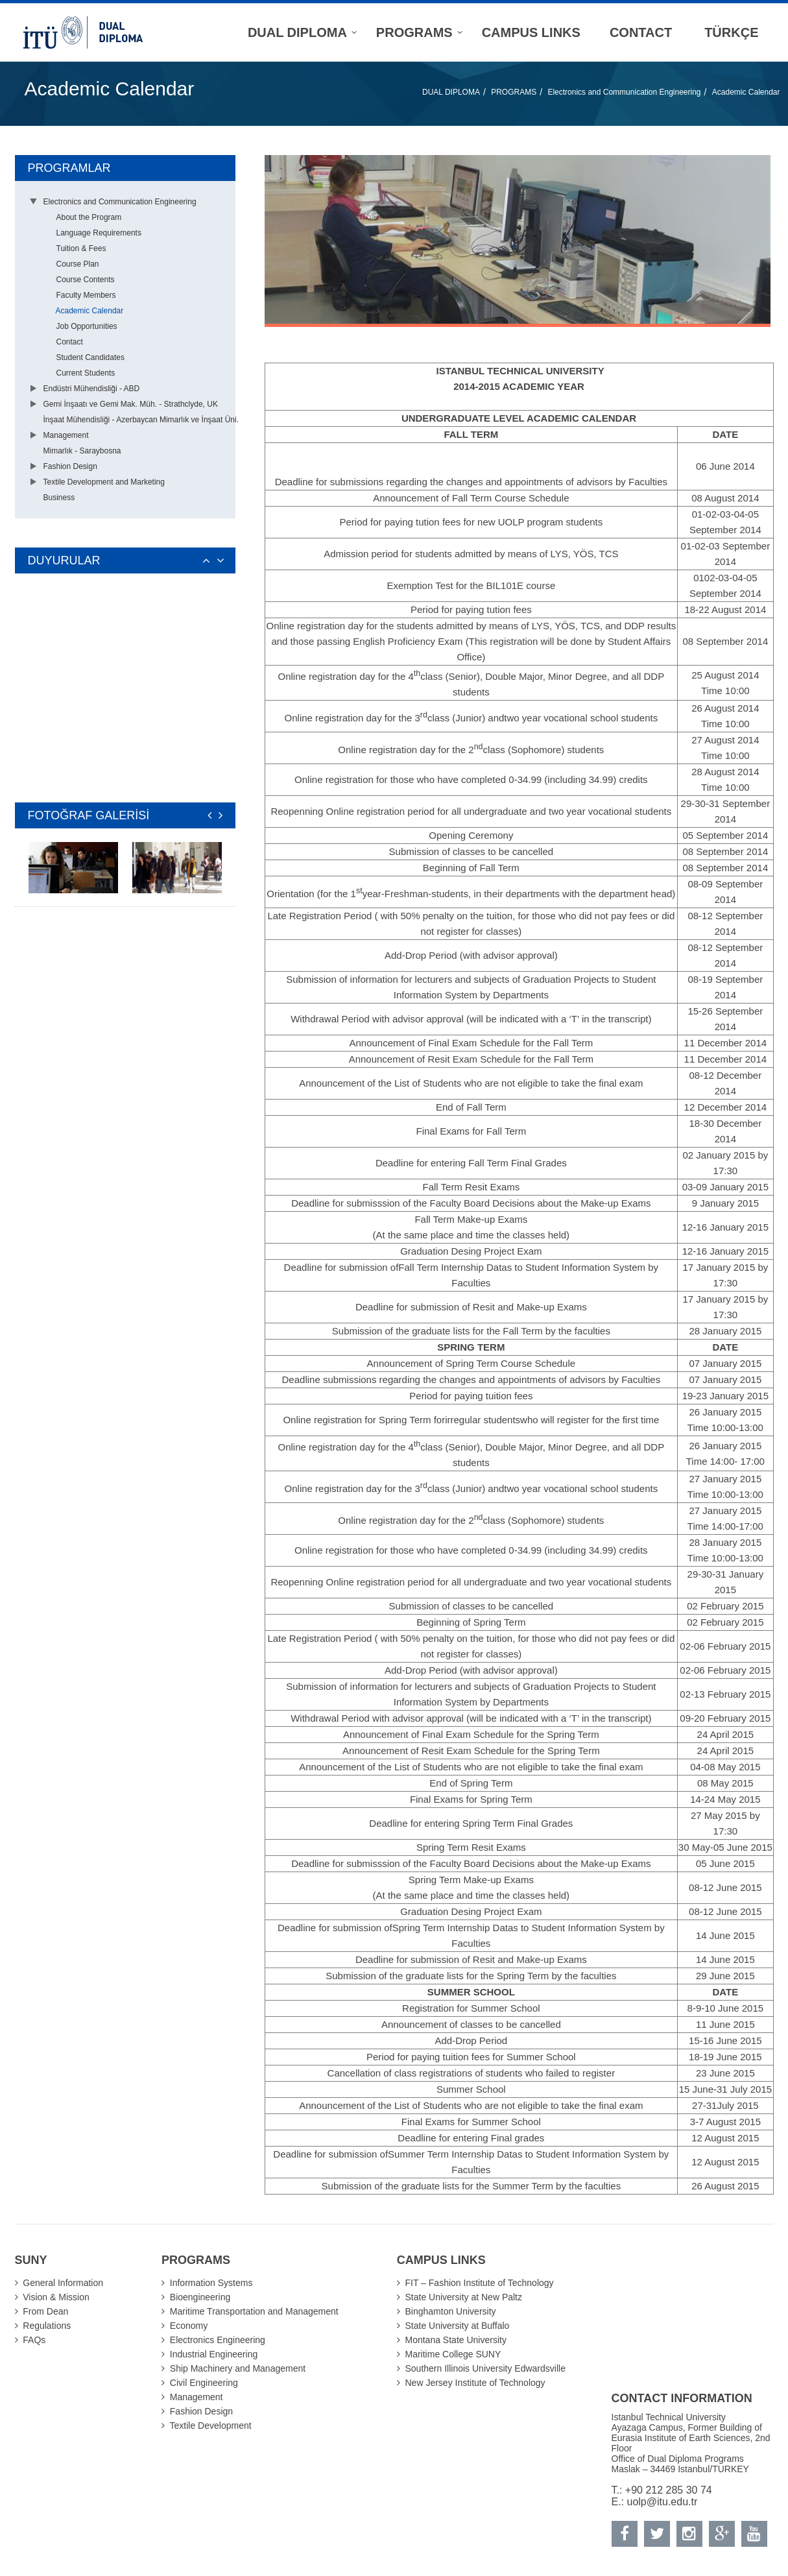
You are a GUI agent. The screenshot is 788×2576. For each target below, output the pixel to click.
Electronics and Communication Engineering (623, 92)
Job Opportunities (86, 326)
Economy (189, 2325)
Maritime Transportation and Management (254, 2311)
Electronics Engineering (217, 2340)
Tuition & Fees (81, 248)
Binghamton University (450, 2311)
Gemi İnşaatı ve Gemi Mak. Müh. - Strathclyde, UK (130, 404)
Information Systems (211, 2283)
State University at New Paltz (464, 2297)
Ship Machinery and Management (237, 2368)
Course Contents (85, 279)
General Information (63, 2283)
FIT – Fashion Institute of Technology (479, 2283)
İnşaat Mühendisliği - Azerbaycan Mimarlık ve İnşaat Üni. (141, 419)
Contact (69, 341)
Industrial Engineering (213, 2354)
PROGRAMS (513, 92)
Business (59, 497)
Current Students (85, 373)
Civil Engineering (204, 2382)
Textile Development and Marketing (104, 482)
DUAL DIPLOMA (451, 92)
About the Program (89, 217)
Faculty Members (86, 295)
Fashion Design (70, 466)
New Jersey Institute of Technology (475, 2382)
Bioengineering (200, 2297)
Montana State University (456, 2340)
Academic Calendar (746, 92)
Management (66, 435)
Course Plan (77, 264)
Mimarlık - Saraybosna (82, 450)
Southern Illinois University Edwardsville (485, 2368)
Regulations (47, 2325)
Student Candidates (90, 357)
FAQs (34, 2340)
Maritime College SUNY (453, 2354)
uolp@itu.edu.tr (662, 2501)
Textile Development (211, 2425)
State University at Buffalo (457, 2325)
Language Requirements (98, 232)
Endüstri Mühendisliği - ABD (91, 388)
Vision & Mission (56, 2297)
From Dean (45, 2311)
